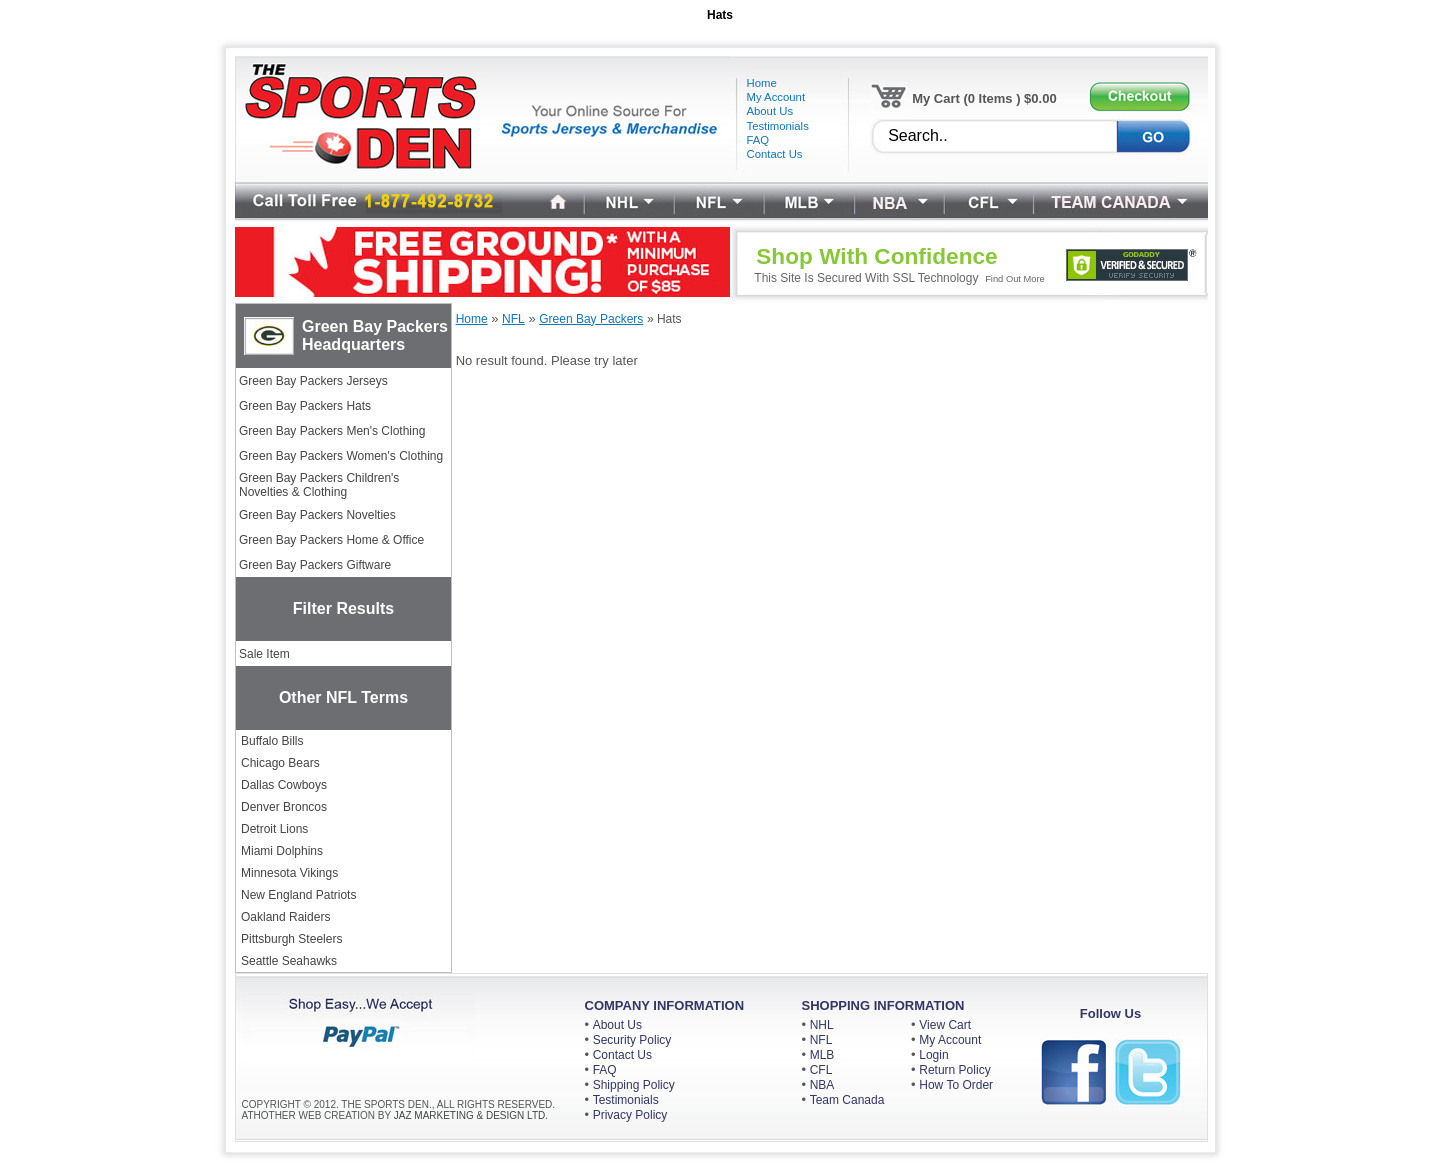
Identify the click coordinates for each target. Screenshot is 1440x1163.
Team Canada (847, 1100)
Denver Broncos (284, 807)
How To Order (956, 1085)
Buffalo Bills (272, 741)
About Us (617, 1025)
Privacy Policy (630, 1115)
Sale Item (264, 654)
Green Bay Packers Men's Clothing (332, 431)
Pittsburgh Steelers (291, 939)
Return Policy (954, 1070)
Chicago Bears (280, 763)
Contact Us (622, 1055)
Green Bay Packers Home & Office (331, 540)
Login (933, 1055)
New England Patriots (298, 895)
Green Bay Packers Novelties (317, 515)
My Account (950, 1040)
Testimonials (626, 1100)
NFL (821, 1040)
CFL (821, 1070)
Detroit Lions (274, 829)
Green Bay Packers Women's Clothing (341, 456)
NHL (822, 1025)
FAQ (605, 1070)
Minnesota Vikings (289, 873)
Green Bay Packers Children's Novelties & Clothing (319, 485)
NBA (822, 1085)
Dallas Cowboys (284, 785)
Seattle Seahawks (289, 961)
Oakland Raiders (285, 917)
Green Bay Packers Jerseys (313, 381)
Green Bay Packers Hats (305, 406)
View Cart (945, 1025)
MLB (822, 1055)
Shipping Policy (634, 1085)
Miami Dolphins (282, 851)
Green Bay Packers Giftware (315, 565)
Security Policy (632, 1040)
